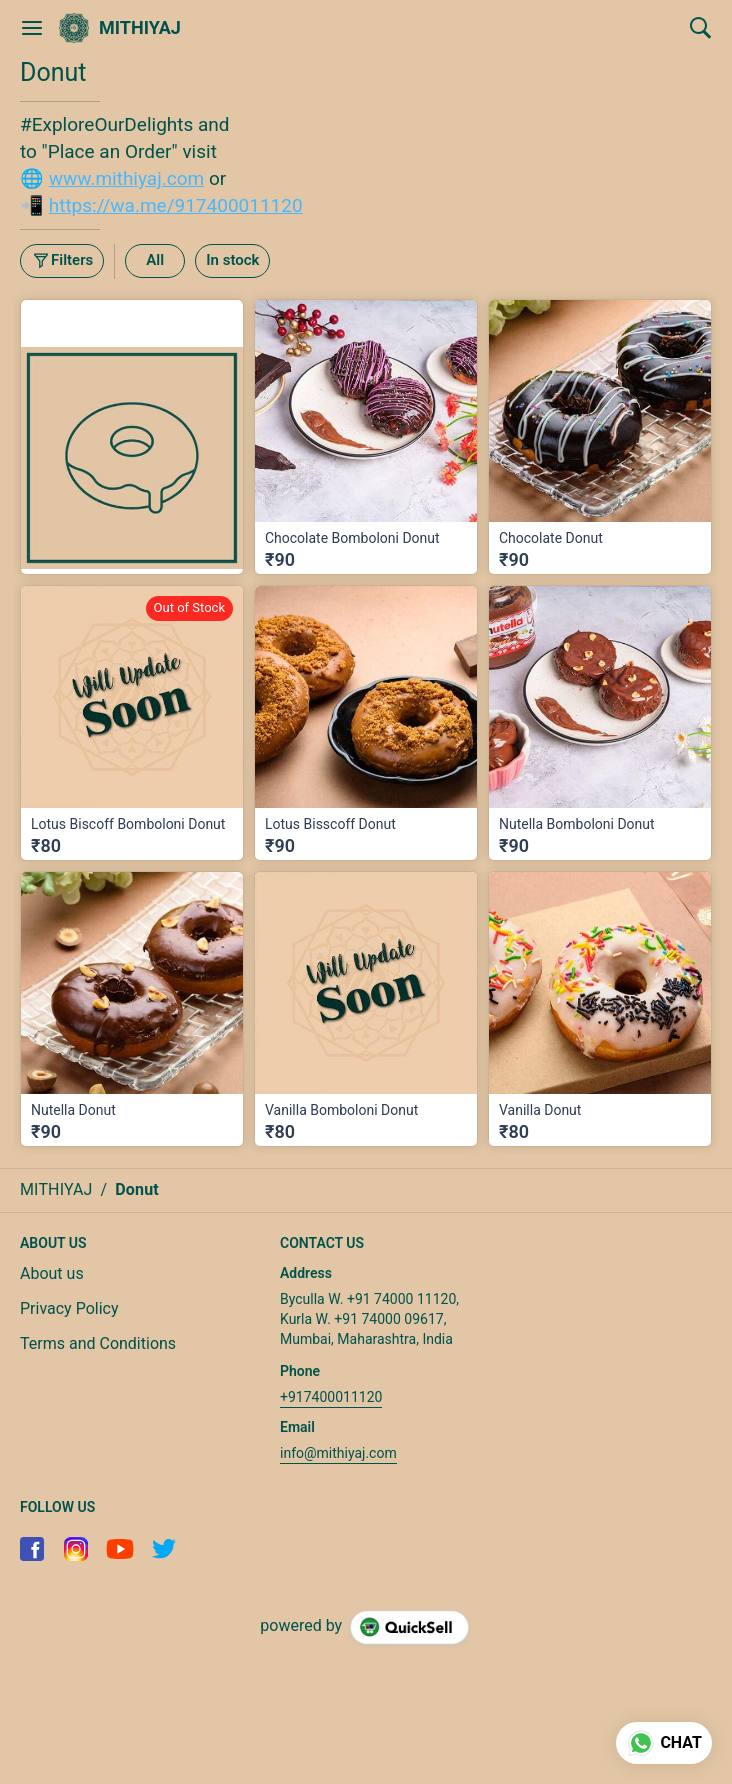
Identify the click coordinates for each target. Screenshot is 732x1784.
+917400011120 (331, 1397)
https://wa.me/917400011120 (176, 205)
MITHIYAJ (140, 28)
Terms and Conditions (98, 1343)
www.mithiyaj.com (126, 178)
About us (52, 1273)
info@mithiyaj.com (338, 1453)
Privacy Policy (69, 1308)
